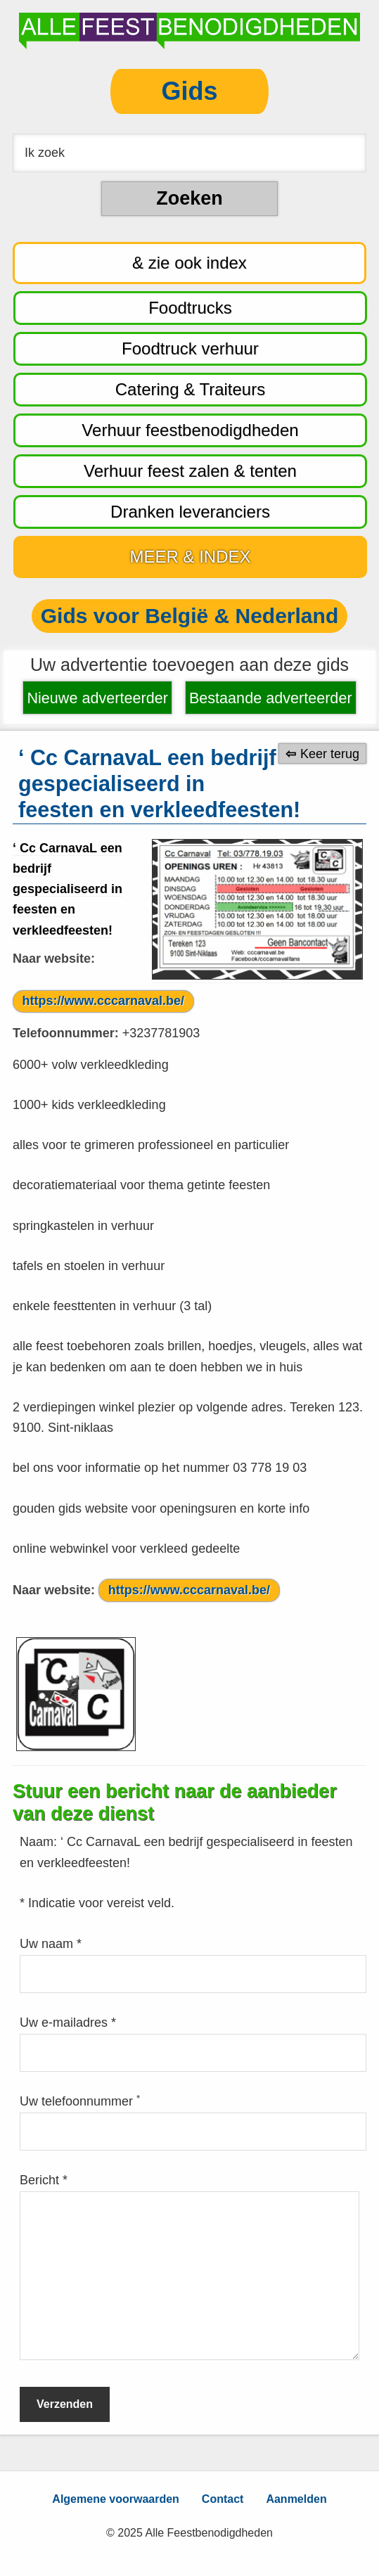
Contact (223, 2499)
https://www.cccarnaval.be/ (103, 1001)
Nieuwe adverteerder (97, 698)
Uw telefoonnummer (80, 2101)
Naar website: (54, 958)
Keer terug (329, 753)
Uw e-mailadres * (68, 2023)
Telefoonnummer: (66, 1033)
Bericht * (44, 2180)
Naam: (40, 1842)
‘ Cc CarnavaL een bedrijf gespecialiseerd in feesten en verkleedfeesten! (67, 889)
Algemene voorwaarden (115, 2499)
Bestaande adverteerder (270, 698)
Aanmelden (296, 2499)
